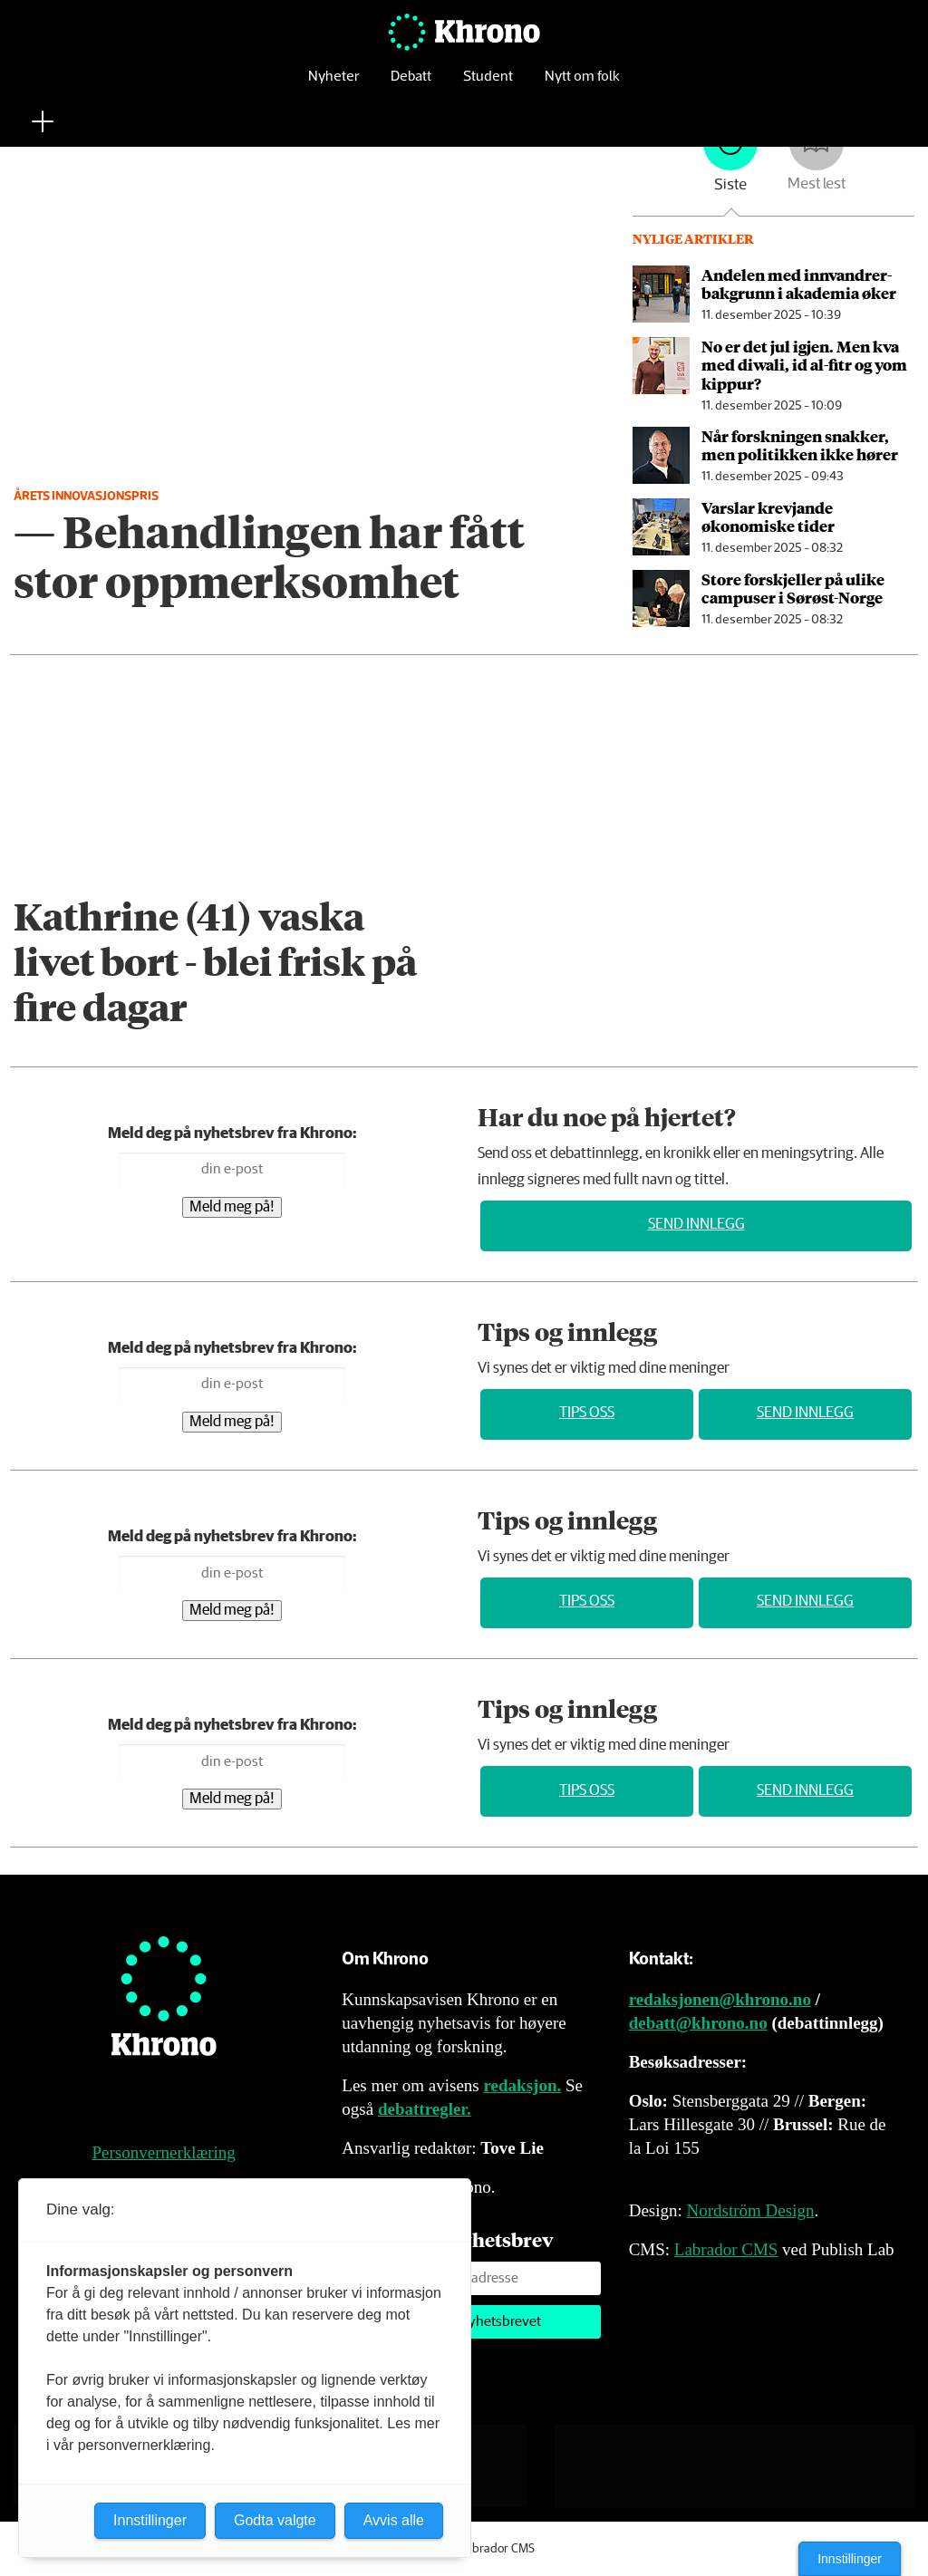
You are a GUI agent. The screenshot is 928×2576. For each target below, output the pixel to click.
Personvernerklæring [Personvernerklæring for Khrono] (164, 2152)
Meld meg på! (232, 1207)
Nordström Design (751, 2210)
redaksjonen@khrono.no (720, 1999)
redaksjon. (523, 2085)
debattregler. (424, 2108)
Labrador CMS (726, 2249)
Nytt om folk (582, 85)
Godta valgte (275, 2520)
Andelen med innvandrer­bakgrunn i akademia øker (798, 284)
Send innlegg (696, 1224)
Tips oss (586, 1413)
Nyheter (333, 85)
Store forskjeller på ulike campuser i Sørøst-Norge (792, 588)
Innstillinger (849, 2559)
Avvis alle (393, 2520)
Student (488, 85)
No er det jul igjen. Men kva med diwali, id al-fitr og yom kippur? (804, 364)
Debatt (411, 85)
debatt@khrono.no (698, 2022)
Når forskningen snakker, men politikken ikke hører (799, 445)
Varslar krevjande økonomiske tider (768, 516)
